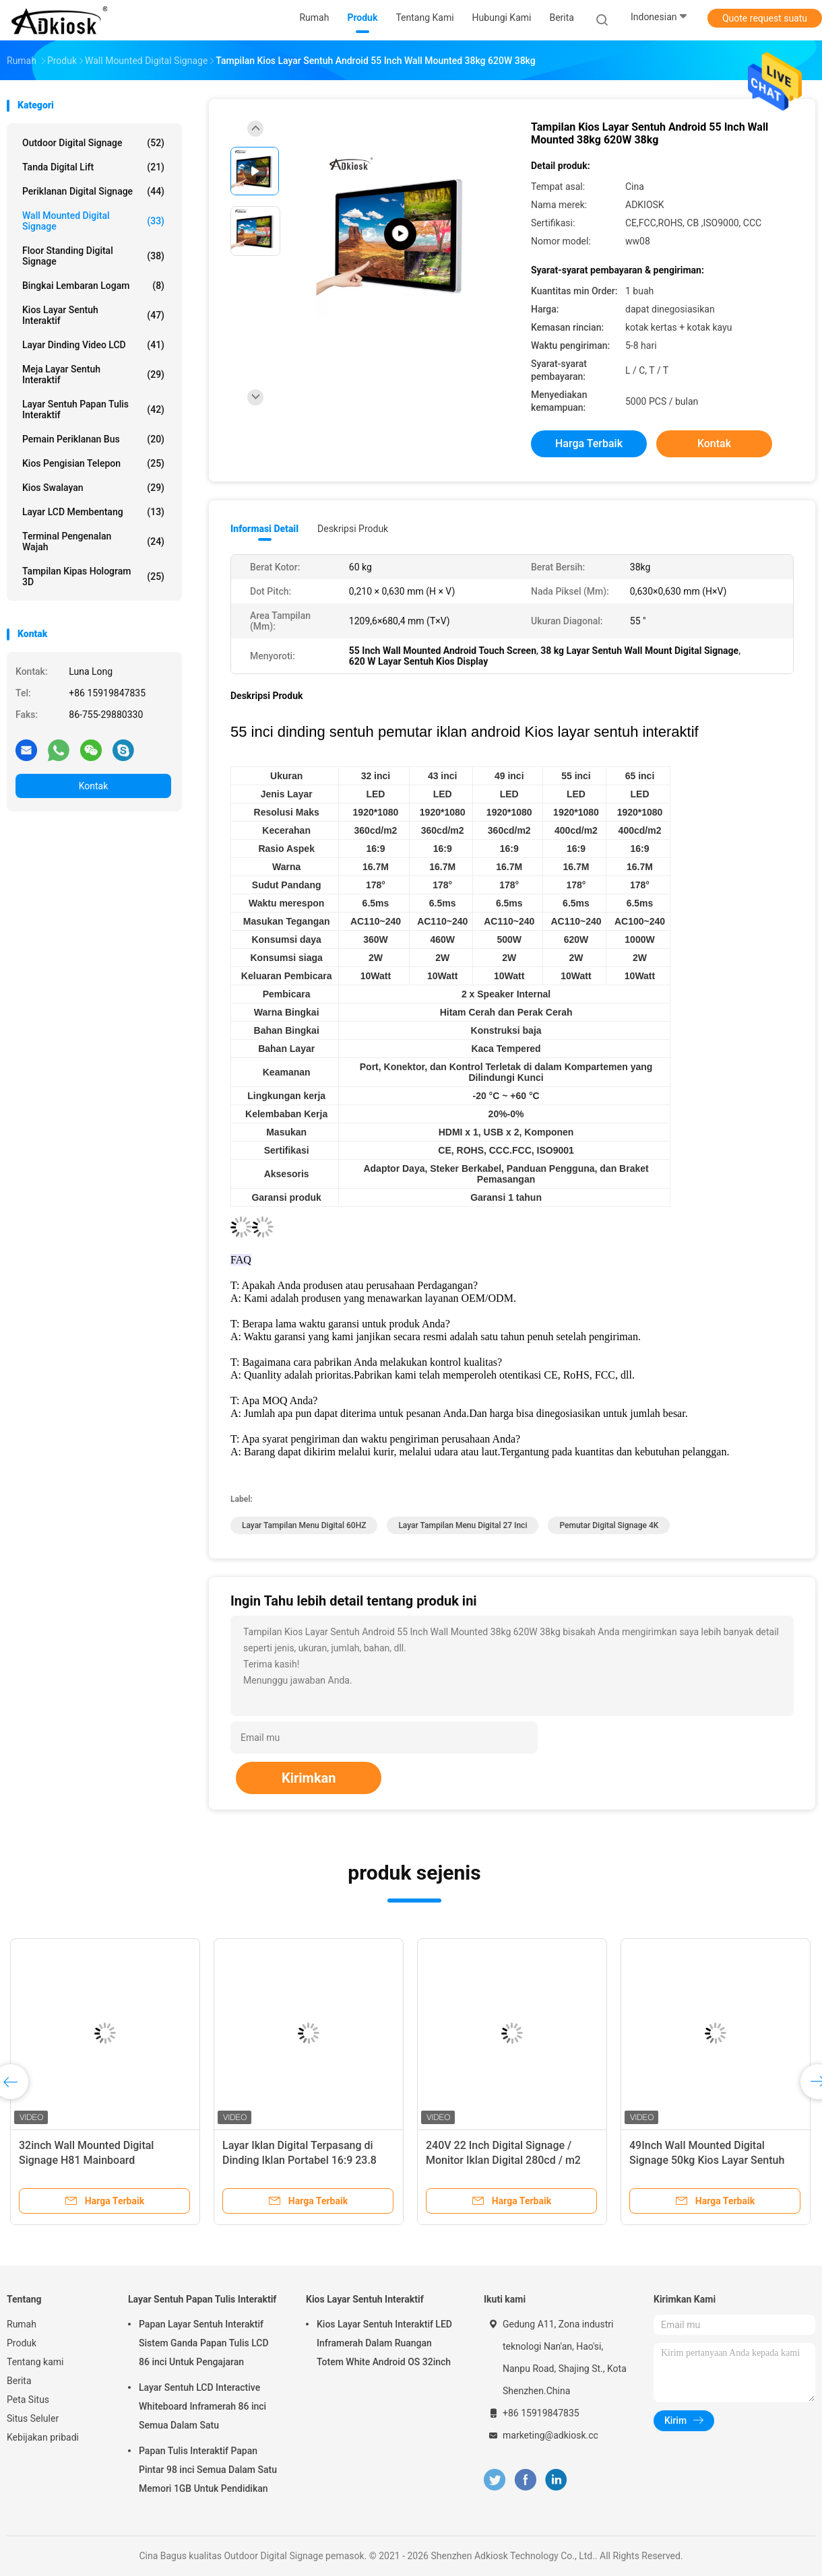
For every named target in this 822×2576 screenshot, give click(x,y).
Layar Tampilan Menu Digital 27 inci (462, 1525)
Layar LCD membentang (93, 512)
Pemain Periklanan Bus (93, 439)
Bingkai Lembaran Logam (93, 285)
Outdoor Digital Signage (93, 143)
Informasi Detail (264, 528)
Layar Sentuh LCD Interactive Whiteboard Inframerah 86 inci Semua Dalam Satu (202, 2406)
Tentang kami (35, 2361)
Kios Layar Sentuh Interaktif (93, 315)
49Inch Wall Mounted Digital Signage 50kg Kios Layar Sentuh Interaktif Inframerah (706, 2160)
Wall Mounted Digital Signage (93, 221)
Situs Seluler (33, 2418)
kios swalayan (93, 487)
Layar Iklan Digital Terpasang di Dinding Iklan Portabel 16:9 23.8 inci (299, 2160)
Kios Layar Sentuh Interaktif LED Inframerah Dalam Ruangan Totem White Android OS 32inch (384, 2343)
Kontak (93, 786)
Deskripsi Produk (352, 528)
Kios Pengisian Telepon (93, 463)
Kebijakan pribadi (43, 2437)
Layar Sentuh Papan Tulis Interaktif (93, 409)
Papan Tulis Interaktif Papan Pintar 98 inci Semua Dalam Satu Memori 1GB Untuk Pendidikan (208, 2469)
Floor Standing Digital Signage (93, 256)
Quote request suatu (764, 18)
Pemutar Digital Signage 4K (608, 1525)
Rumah (21, 2324)
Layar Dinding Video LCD (93, 345)
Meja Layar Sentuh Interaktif (93, 374)
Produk (21, 2343)
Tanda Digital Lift (93, 167)
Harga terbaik (589, 443)
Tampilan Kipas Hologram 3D (93, 576)
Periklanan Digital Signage (93, 191)
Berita (19, 2380)
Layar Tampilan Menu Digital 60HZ (304, 1525)
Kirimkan (309, 1778)
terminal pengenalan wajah (93, 541)
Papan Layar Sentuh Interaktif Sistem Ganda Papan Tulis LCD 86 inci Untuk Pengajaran (204, 2343)
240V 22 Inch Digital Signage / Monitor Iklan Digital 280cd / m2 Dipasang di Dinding (503, 2160)
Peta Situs (28, 2399)
